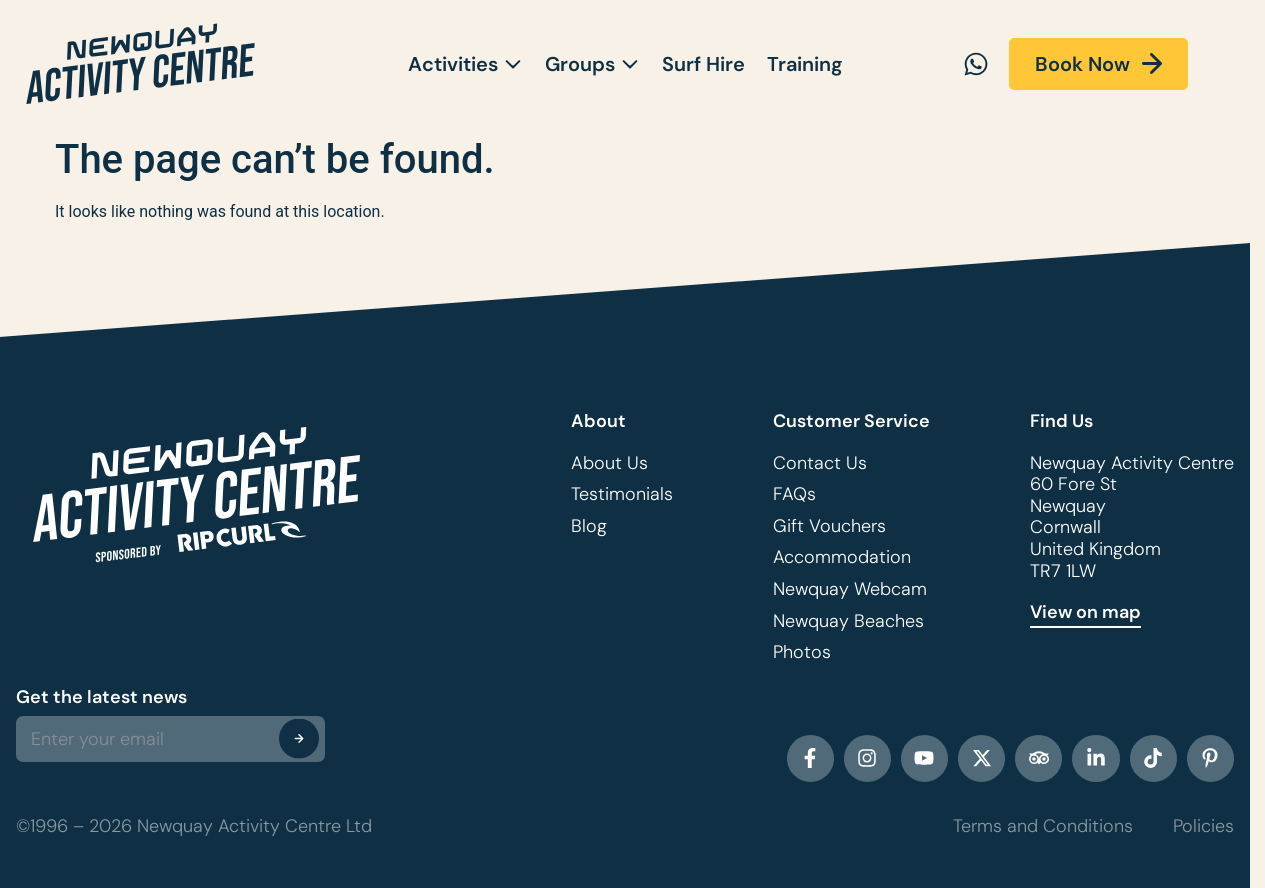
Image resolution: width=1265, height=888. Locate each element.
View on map (1085, 612)
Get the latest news (101, 697)
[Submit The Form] (299, 738)
